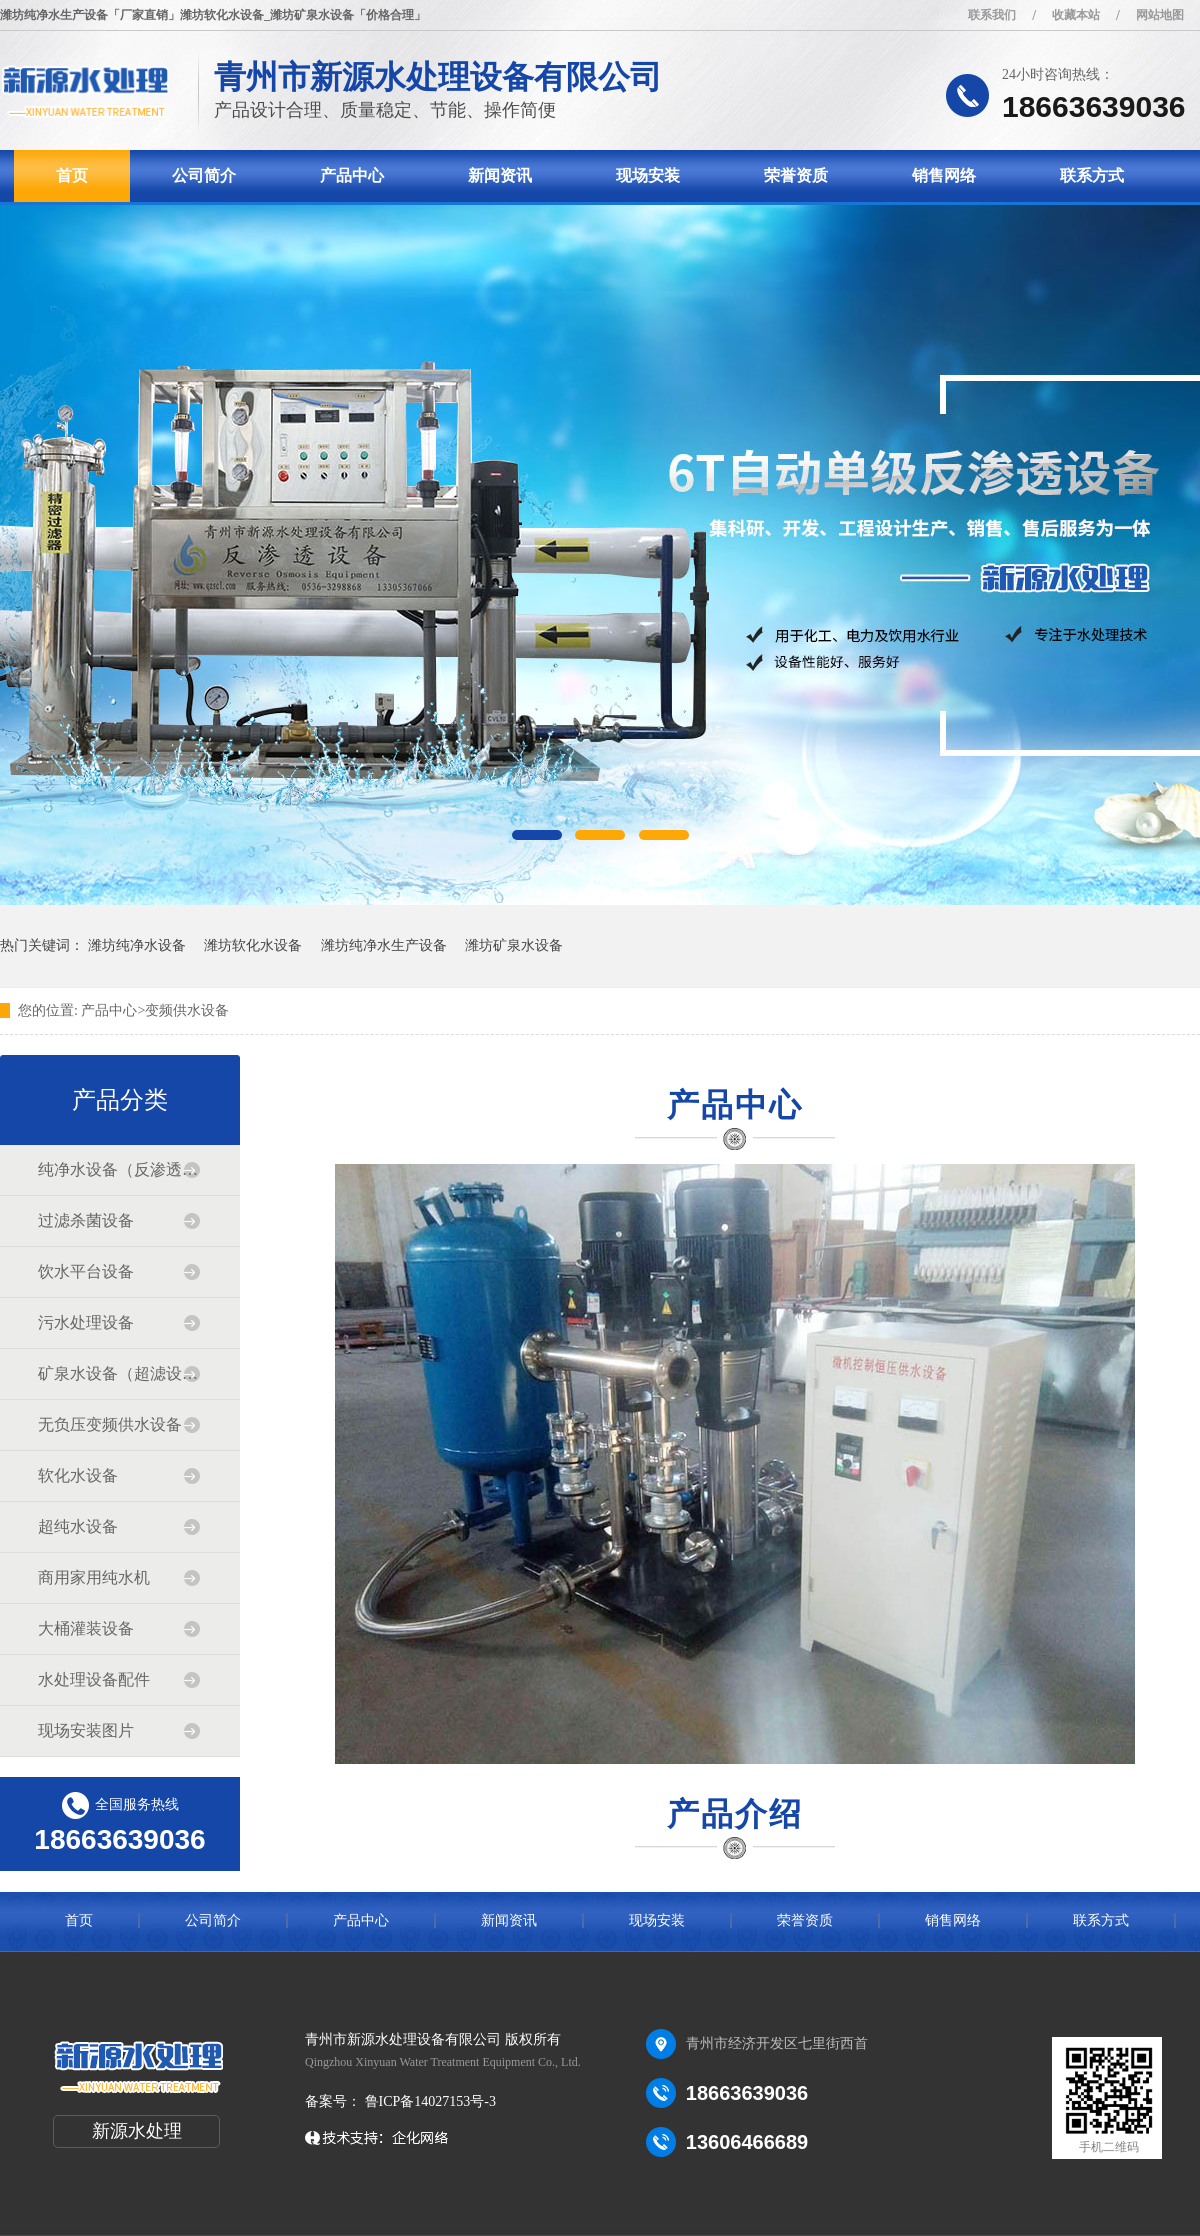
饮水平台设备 (86, 1271)
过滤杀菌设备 (86, 1220)
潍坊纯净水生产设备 (384, 945)
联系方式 (1092, 175)
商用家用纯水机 (94, 1577)
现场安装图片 (86, 1730)
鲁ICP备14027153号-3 (428, 2101)
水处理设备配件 (94, 1679)
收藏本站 (1076, 15)
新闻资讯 (500, 175)
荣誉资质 (796, 175)
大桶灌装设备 (86, 1628)
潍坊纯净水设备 (137, 945)
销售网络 (944, 175)
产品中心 (352, 175)
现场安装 (648, 175)
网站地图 (1160, 15)
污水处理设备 (86, 1322)
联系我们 (992, 15)
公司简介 (204, 175)
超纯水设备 (78, 1526)
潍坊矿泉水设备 (514, 945)
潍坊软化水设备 (253, 945)
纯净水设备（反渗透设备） (119, 1169)
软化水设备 (78, 1475)
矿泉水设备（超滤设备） (119, 1373)
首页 (72, 175)
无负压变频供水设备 (110, 1424)
